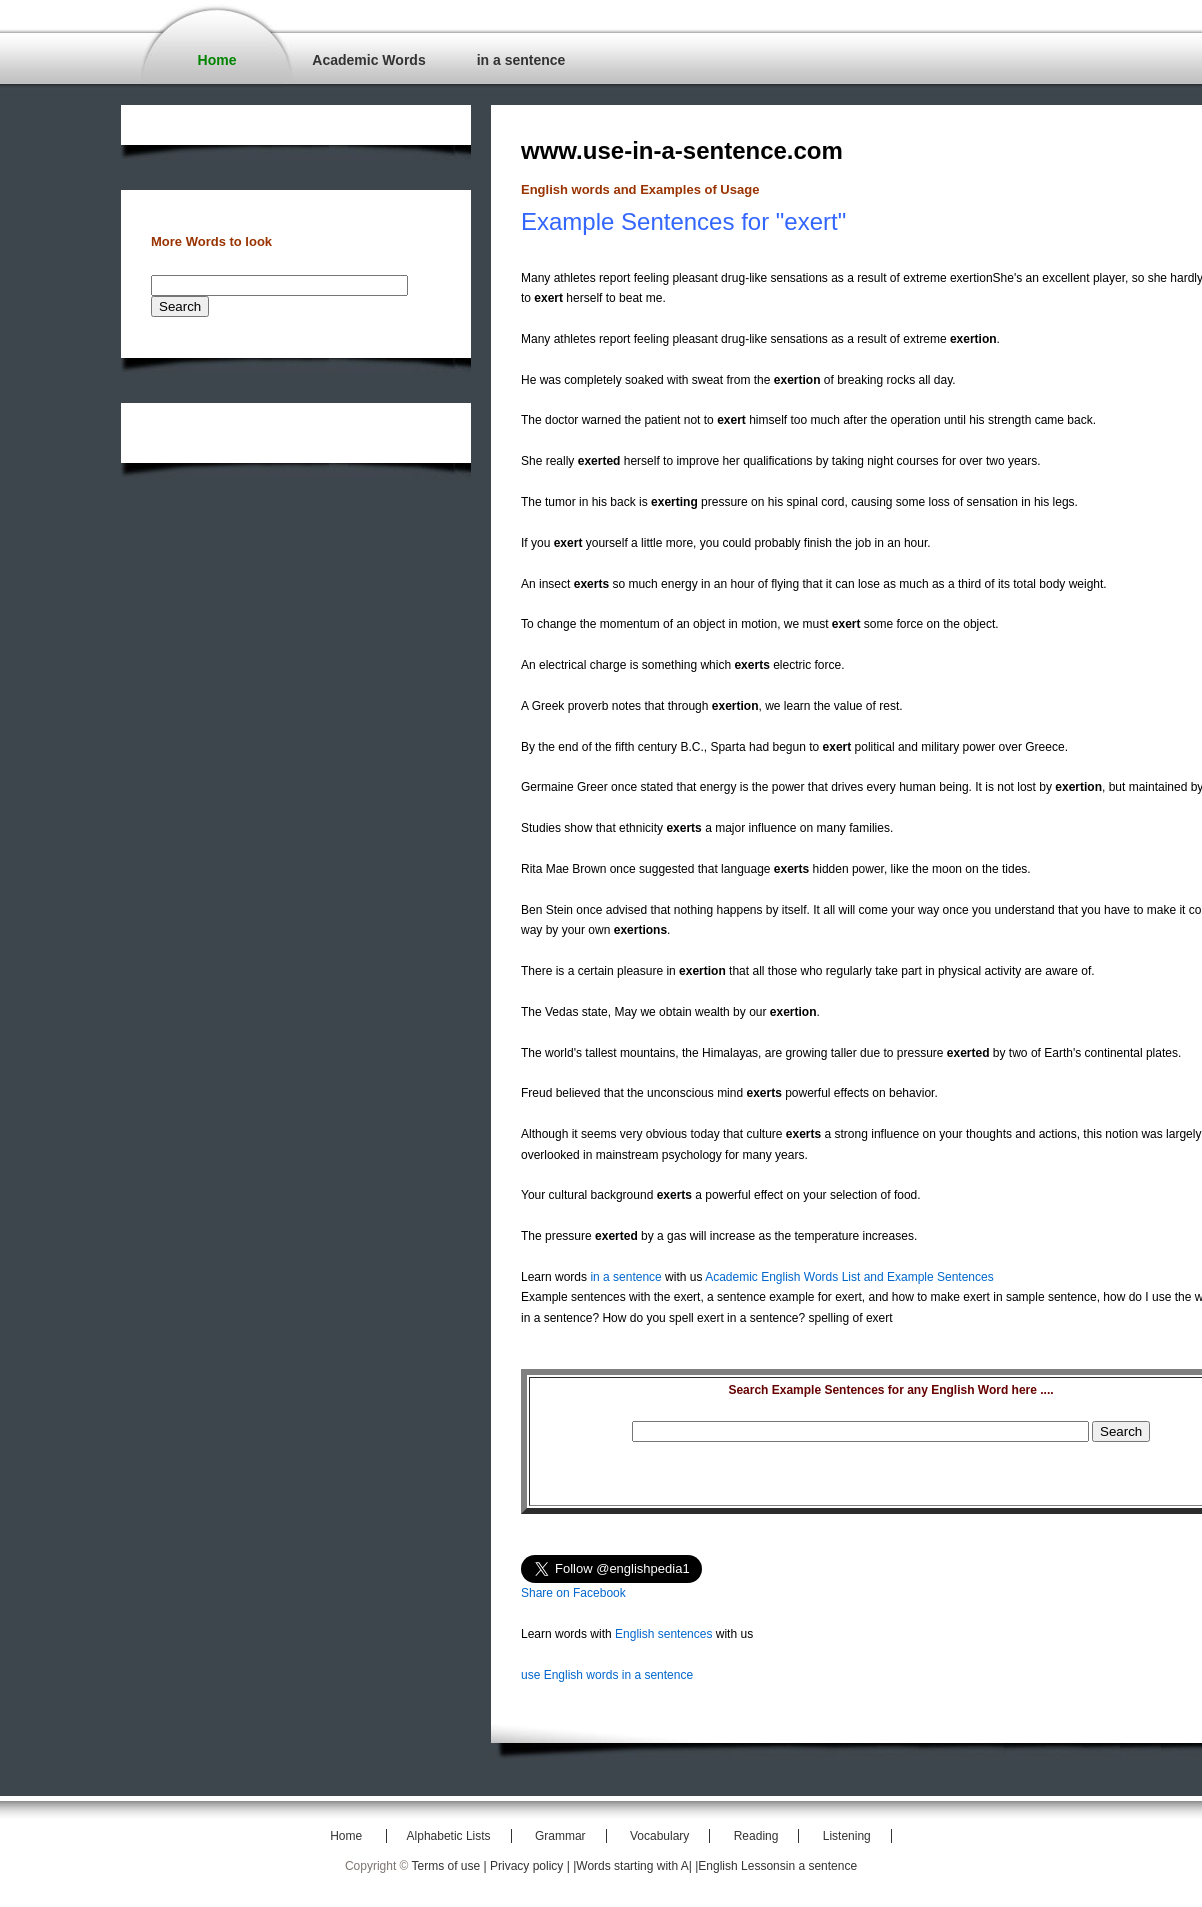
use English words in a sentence (607, 1675)
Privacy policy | (531, 1866)
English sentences (663, 1634)
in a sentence (521, 60)
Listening (847, 1836)
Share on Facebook (573, 1593)
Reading (756, 1836)
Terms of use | (451, 1866)
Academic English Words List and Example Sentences (849, 1277)
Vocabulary (659, 1836)
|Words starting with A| (634, 1866)
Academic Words (368, 60)
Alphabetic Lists (449, 1836)
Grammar (560, 1836)
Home (217, 60)
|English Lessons (740, 1866)
